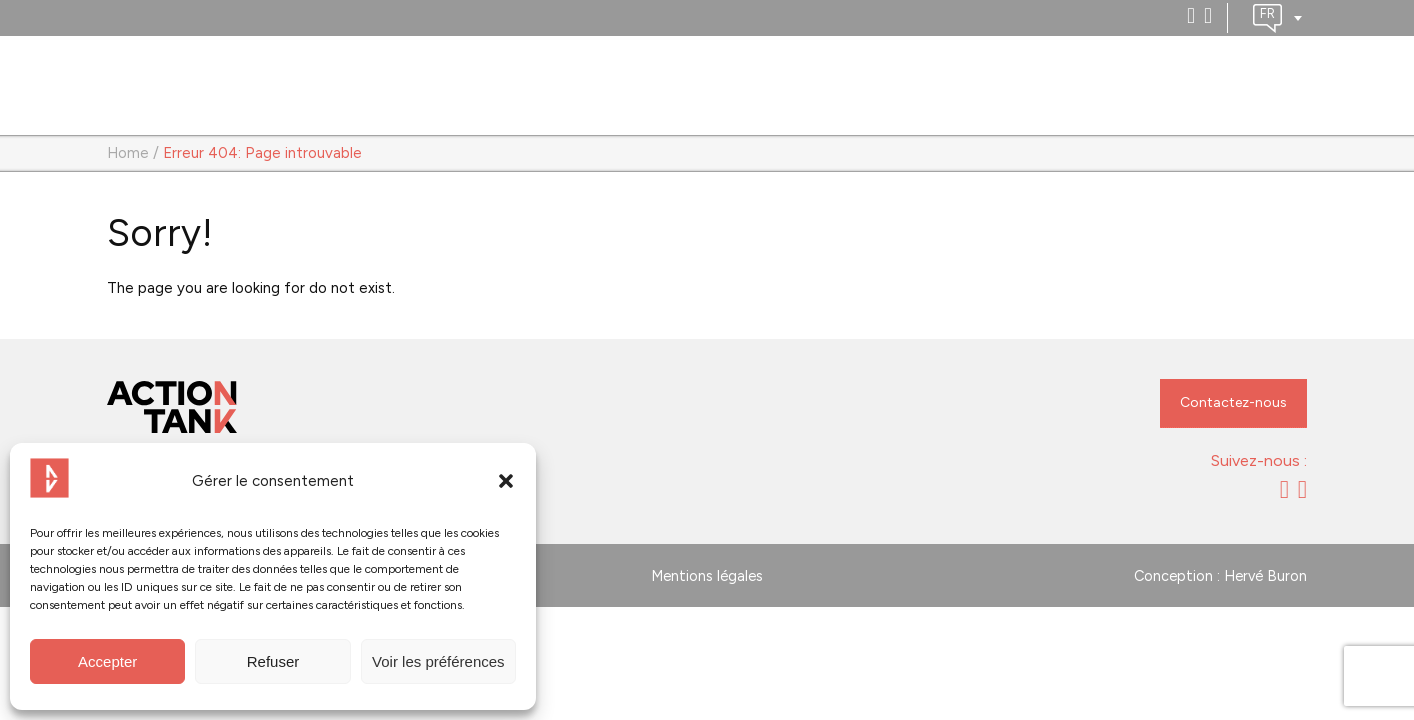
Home (128, 153)
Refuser (273, 661)
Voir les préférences (438, 661)
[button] (506, 481)
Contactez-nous (1233, 402)
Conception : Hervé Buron (1220, 576)
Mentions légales (707, 576)
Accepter (107, 661)
